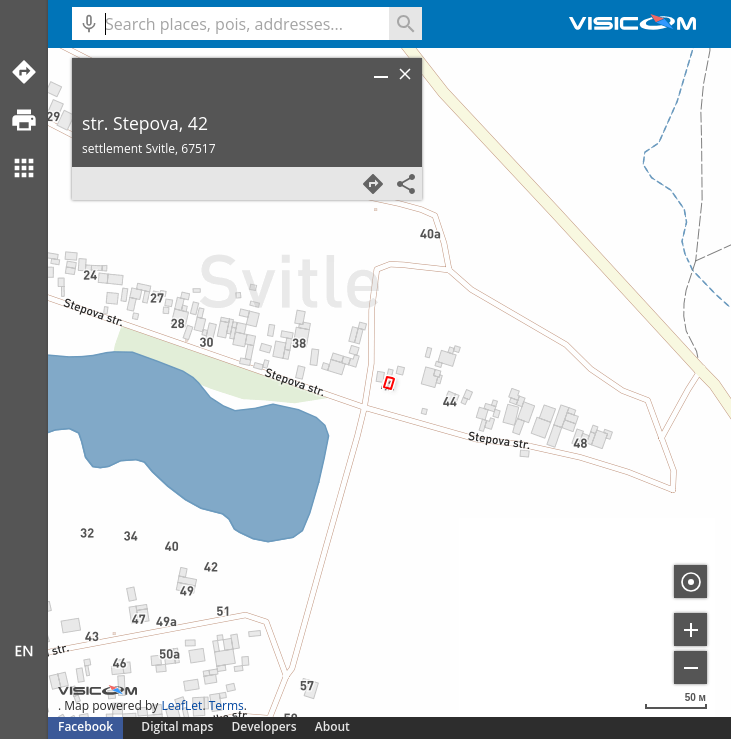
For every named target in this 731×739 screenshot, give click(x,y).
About (332, 726)
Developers (264, 726)
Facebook (85, 726)
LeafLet (181, 705)
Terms (226, 705)
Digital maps (178, 726)
